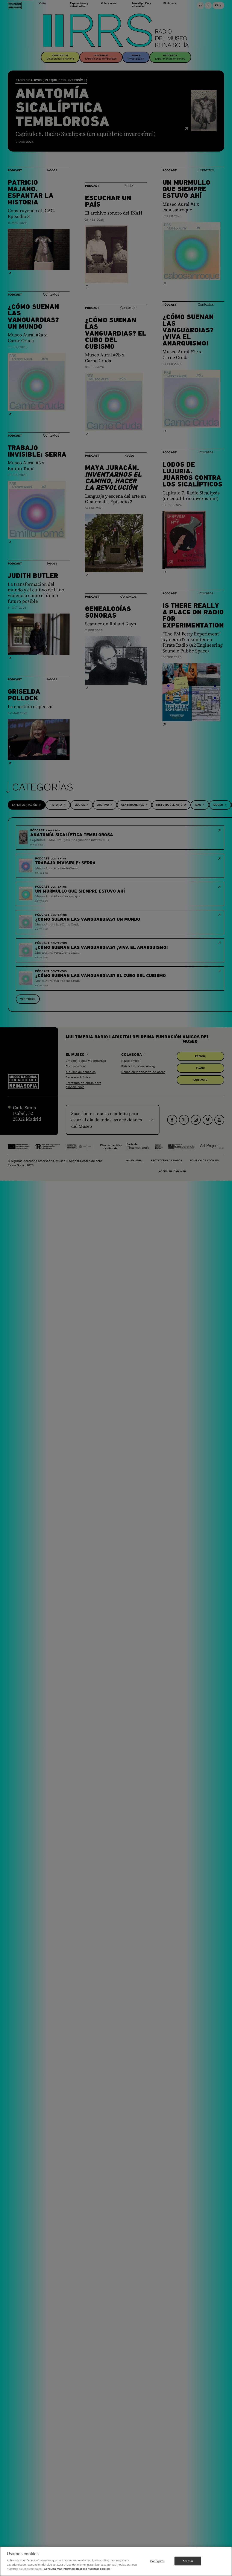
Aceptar (188, 2561)
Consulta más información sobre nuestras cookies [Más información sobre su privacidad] (77, 2569)
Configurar (157, 2561)
